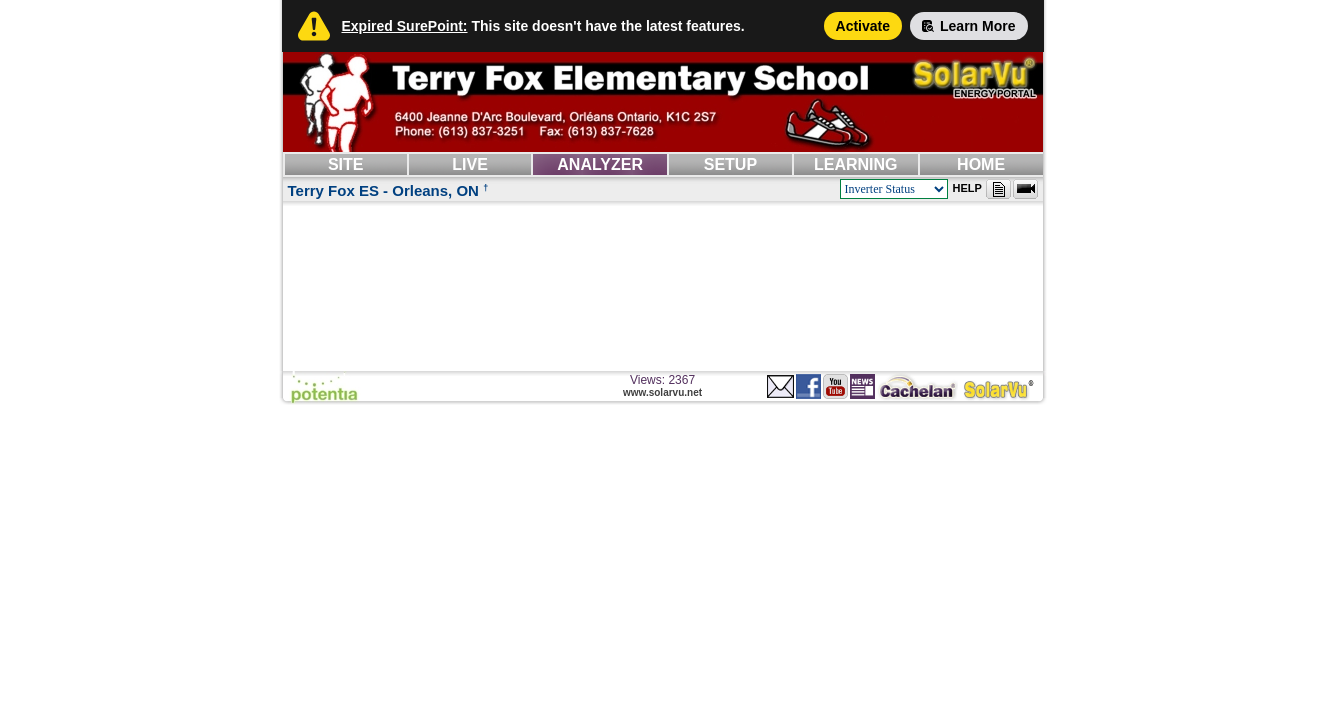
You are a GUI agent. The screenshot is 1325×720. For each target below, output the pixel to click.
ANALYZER (600, 164)
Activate (863, 26)
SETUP (730, 164)
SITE (346, 164)
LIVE (470, 164)
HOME (981, 164)
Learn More (968, 26)
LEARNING (856, 164)
